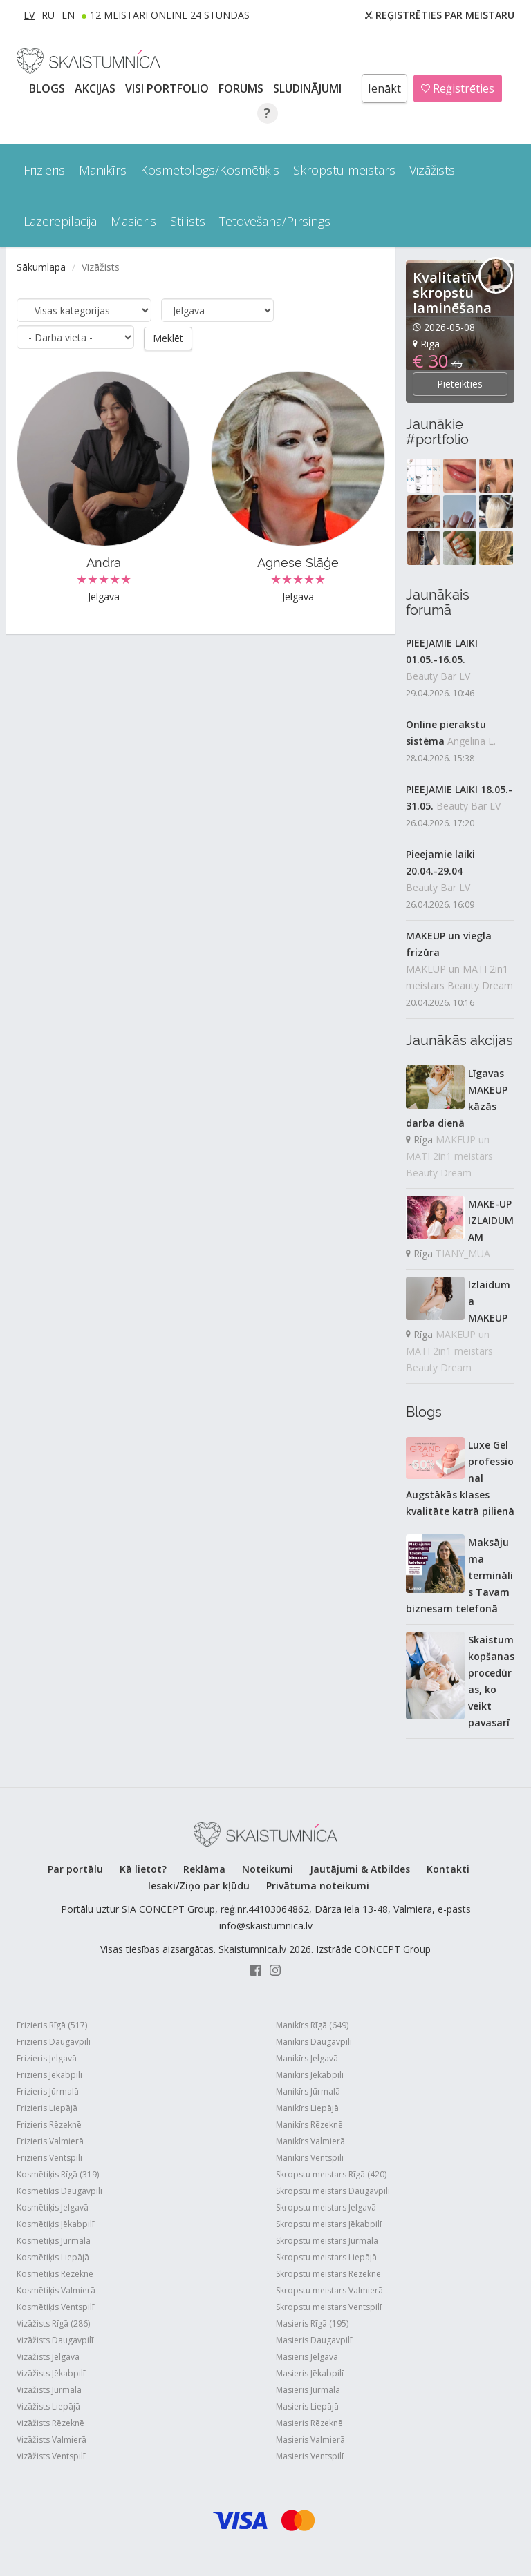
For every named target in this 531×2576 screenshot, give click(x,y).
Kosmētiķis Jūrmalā (54, 2240)
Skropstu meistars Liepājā (326, 2257)
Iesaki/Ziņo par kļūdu (199, 1885)
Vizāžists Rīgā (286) (53, 2323)
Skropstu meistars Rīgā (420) (331, 2174)
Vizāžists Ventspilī (51, 2456)
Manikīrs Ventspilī (310, 2158)
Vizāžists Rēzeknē (50, 2423)
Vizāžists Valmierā (51, 2439)
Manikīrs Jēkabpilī (310, 2075)
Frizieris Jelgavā (47, 2058)
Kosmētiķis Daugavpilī (59, 2191)
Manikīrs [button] (103, 170)
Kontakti (448, 1869)
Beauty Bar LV (438, 676)
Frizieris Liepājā (47, 2108)
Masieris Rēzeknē (309, 2423)
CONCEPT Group (393, 1949)
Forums (242, 88)
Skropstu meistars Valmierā (329, 2290)
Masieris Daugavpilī (314, 2340)
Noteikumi (267, 1869)
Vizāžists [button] (432, 170)
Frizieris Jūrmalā (48, 2091)
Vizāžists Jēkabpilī (51, 2373)
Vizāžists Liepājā (48, 2406)
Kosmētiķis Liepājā (53, 2257)
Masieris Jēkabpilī (310, 2373)
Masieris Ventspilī (310, 2456)
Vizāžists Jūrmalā (49, 2390)
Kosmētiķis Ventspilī (55, 2307)
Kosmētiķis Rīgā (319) (58, 2174)
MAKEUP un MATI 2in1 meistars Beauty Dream (459, 977)
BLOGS (48, 88)
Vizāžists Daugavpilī (55, 2340)
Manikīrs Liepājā (307, 2108)
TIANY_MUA (463, 1253)
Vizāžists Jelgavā (48, 2357)
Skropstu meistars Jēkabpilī (329, 2224)
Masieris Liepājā (307, 2406)
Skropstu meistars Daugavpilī (333, 2191)
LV (29, 14)
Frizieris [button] (44, 170)
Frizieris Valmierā (50, 2141)
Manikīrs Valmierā (310, 2141)
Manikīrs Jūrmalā (308, 2091)
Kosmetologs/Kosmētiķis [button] (209, 170)
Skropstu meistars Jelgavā (326, 2207)
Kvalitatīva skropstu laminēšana (452, 292)
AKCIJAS (96, 88)
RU (48, 14)
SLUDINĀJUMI (308, 88)
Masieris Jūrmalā (308, 2390)
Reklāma (204, 1869)
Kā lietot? (143, 1869)
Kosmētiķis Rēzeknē (55, 2274)
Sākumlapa (41, 267)
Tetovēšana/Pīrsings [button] (274, 221)
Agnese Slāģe (298, 562)
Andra (103, 562)
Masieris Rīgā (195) (312, 2323)
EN (68, 14)
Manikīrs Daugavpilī (314, 2042)
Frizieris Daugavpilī (54, 2042)
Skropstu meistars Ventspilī (329, 2307)
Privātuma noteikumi (317, 1885)
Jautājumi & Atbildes (360, 1869)
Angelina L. (471, 740)
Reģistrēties (457, 88)
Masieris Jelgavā (307, 2357)
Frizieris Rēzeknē (49, 2124)
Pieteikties (460, 383)
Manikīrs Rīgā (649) (312, 2025)
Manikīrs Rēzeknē (309, 2124)
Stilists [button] (187, 221)
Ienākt (384, 88)
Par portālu (75, 1869)
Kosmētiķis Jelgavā (52, 2207)
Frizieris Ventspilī (49, 2158)
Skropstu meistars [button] (344, 170)
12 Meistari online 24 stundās (170, 14)
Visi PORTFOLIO (168, 88)
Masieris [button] (133, 221)
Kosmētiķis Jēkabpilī (55, 2224)
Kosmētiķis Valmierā (56, 2290)
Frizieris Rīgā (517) (52, 2025)
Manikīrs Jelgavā (307, 2058)
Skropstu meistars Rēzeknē (328, 2274)
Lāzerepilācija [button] (60, 221)
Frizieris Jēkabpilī (49, 2075)
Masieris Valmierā (310, 2439)
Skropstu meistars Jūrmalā (327, 2240)
